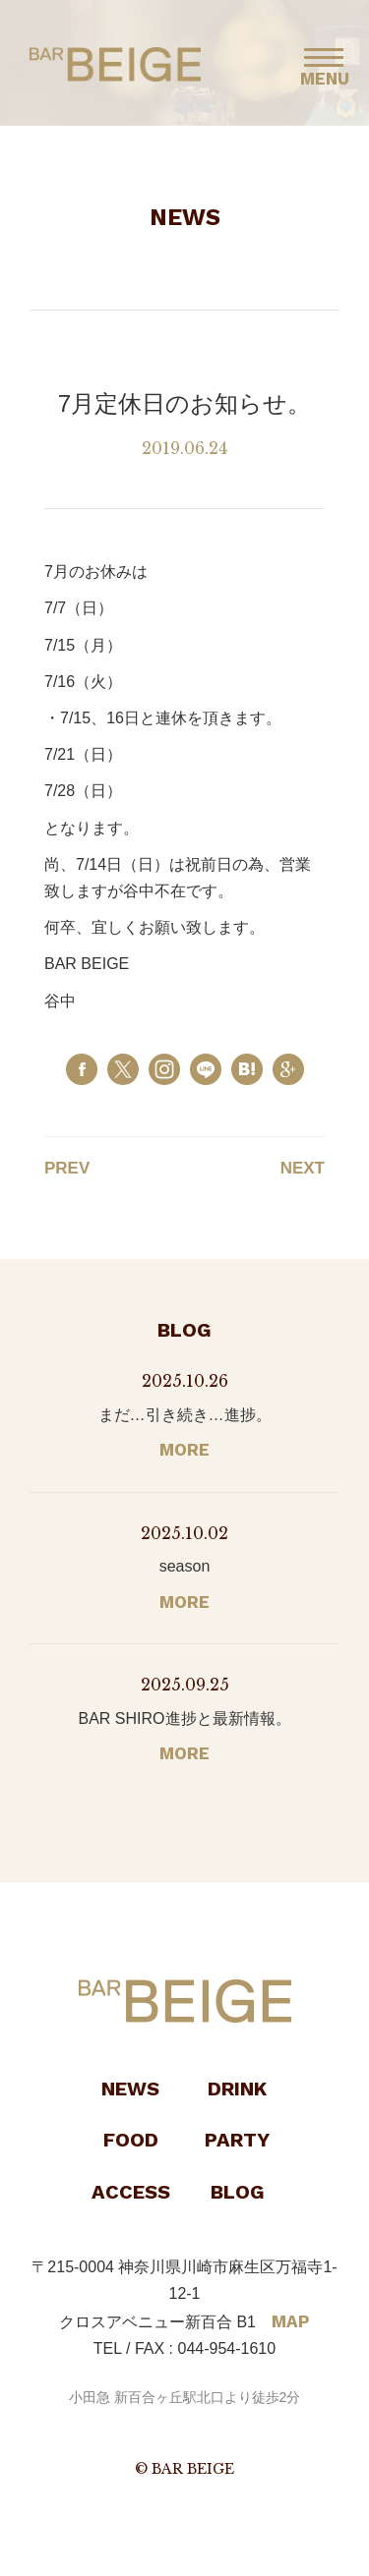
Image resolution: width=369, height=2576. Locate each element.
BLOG (238, 2192)
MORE (184, 1450)
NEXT (302, 1168)
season (185, 1566)
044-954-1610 (227, 2348)
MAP (291, 2321)
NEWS (130, 2088)
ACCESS (131, 2192)
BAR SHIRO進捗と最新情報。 (184, 1718)
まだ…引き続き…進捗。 (185, 1414)
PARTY (237, 2139)
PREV (67, 1168)
